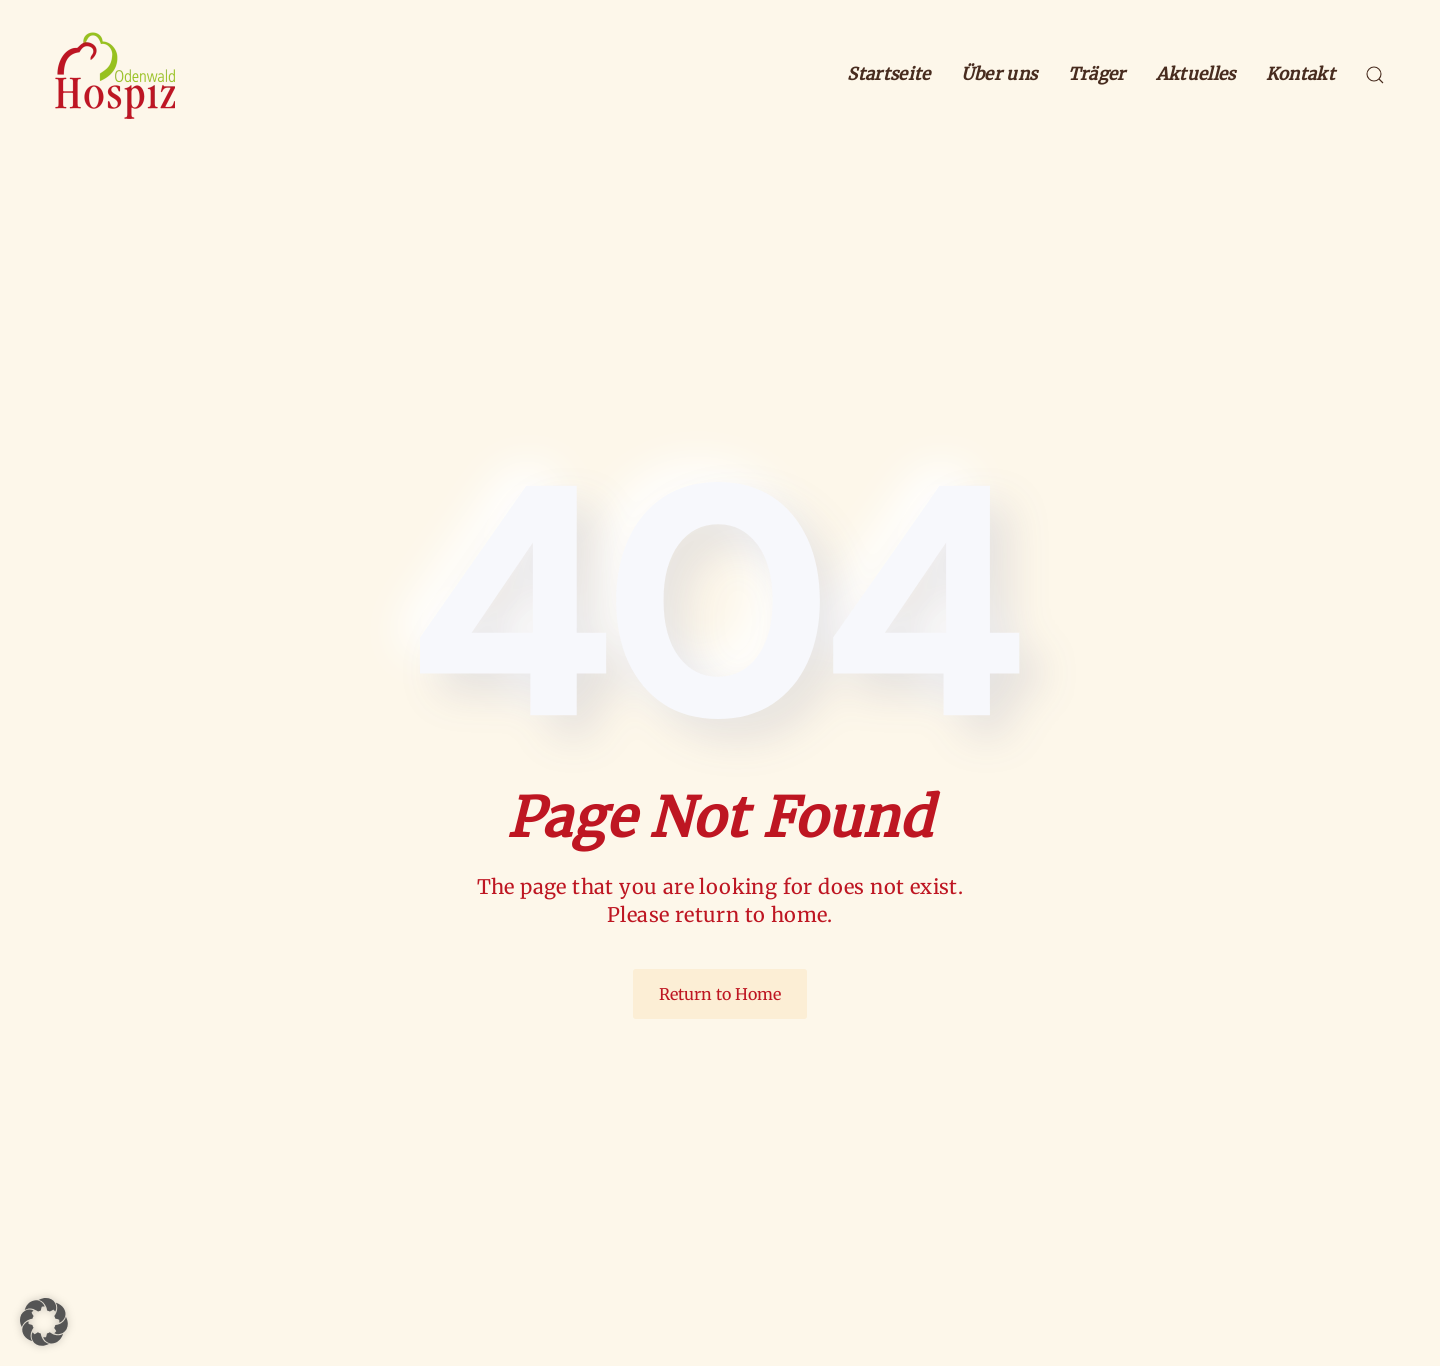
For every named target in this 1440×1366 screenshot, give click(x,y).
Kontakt (1300, 74)
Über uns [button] (999, 74)
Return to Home (720, 994)
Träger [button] (1097, 74)
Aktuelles (1196, 74)
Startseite (888, 74)
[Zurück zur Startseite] (115, 75)
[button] (1375, 75)
